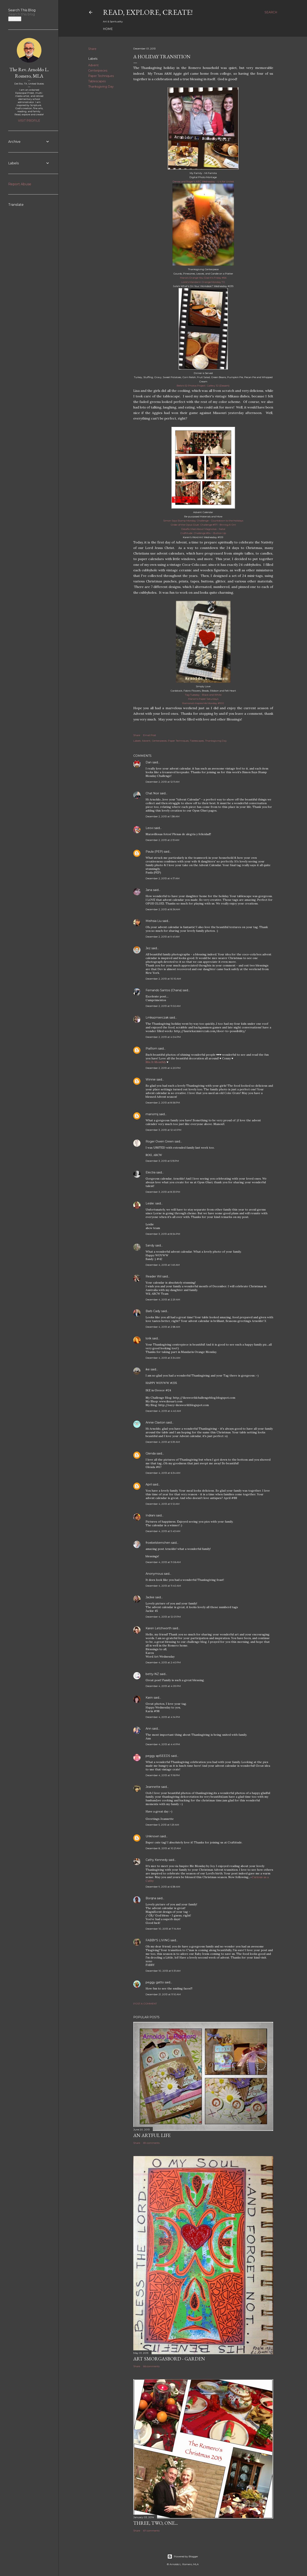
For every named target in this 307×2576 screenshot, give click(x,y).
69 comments (151, 2142)
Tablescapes (97, 81)
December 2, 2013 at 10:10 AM (163, 978)
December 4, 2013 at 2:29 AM (163, 1299)
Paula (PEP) (154, 851)
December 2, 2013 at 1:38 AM (162, 816)
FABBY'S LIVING (158, 1940)
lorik (148, 1338)
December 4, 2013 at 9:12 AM (162, 1503)
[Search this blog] (24, 14)
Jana (149, 890)
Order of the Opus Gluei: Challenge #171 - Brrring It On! (203, 524)
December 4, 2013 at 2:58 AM (163, 1326)
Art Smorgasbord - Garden (169, 2358)
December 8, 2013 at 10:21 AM (163, 1848)
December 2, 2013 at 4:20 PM (163, 1067)
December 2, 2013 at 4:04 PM (163, 1036)
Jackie (150, 1597)
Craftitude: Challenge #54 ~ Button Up (203, 533)
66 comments (151, 2366)
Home (108, 29)
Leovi (149, 828)
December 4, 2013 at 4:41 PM (163, 1744)
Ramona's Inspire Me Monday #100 (203, 703)
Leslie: (150, 1203)
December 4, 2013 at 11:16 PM (163, 1775)
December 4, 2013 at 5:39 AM (163, 1441)
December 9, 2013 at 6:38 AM (163, 1886)
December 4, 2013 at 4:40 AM (163, 1410)
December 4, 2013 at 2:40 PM (163, 1662)
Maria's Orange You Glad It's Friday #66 (203, 277)
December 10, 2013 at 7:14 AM (163, 1928)
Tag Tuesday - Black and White (203, 694)
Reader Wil (153, 1276)
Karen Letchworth (159, 1628)
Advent (93, 65)
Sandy (150, 1245)
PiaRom (151, 1048)
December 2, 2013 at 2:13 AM (162, 840)
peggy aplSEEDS (158, 1756)
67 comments (151, 2530)
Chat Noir (152, 793)
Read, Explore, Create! (148, 12)
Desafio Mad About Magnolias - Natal (203, 529)
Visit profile (29, 120)
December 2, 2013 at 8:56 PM (163, 1102)
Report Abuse (19, 184)
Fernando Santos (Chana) (164, 990)
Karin (149, 1697)
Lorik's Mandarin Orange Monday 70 (203, 282)
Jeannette (153, 1787)
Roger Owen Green (160, 1141)
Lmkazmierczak (157, 1017)
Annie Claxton (155, 1422)
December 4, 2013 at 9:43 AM (163, 1531)
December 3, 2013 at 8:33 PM (163, 1191)
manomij (152, 1114)
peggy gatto (155, 1982)
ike (148, 1369)
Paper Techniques (101, 76)
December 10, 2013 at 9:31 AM (163, 1970)
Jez (148, 948)
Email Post (149, 735)
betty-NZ (152, 1674)
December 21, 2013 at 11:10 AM (163, 1994)
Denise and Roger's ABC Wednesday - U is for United (203, 181)
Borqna (151, 1898)
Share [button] (92, 49)
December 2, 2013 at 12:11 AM (162, 781)
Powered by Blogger (182, 2556)
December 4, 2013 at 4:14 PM (163, 1716)
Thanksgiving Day (101, 86)
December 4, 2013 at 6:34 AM (163, 1472)
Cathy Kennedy (157, 1860)
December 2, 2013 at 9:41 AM (162, 936)
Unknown (152, 1836)
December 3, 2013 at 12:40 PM (163, 1129)
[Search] (271, 12)
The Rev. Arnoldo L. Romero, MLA (29, 72)
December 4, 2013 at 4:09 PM (163, 1686)
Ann (148, 1728)
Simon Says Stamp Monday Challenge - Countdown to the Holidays (203, 520)
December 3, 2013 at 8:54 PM (163, 1233)
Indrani (150, 1515)
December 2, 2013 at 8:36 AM (163, 909)
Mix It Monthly (156, 1062)
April (149, 1484)
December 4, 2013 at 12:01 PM (163, 1616)
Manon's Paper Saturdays (203, 698)
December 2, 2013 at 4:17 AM (162, 878)
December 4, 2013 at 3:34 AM (163, 1357)
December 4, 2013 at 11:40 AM (163, 1585)
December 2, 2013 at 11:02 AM (163, 1005)
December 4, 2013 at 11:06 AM (163, 1562)
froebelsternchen (158, 1543)
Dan (149, 762)
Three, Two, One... (155, 2523)
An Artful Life (152, 2135)
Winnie (151, 1079)
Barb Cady (153, 1311)
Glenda (151, 1453)
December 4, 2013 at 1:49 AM (163, 1264)
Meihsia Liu (154, 921)
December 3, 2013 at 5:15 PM (162, 1160)
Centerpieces (97, 70)
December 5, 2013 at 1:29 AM (162, 1824)
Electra (150, 1172)
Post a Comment (145, 2003)
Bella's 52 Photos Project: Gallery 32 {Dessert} (203, 385)
